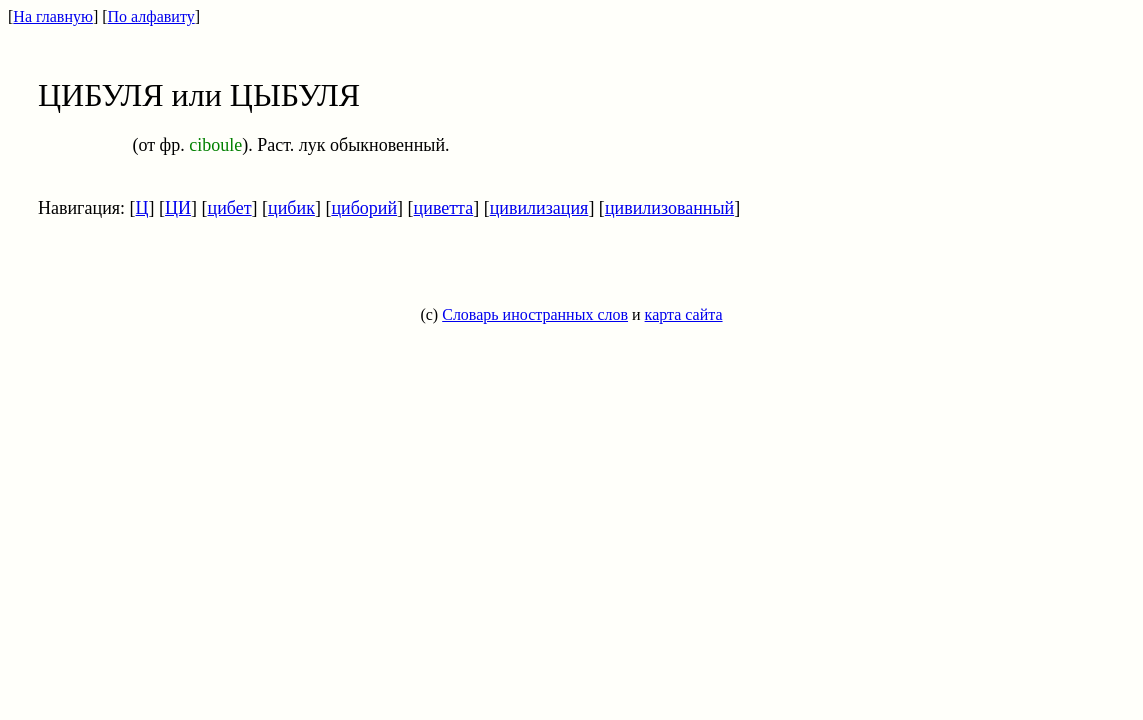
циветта (444, 208)
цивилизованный (669, 208)
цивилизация (539, 208)
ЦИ (178, 208)
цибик (291, 208)
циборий (364, 208)
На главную (53, 16)
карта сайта (684, 314)
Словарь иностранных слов (535, 314)
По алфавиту (151, 16)
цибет (230, 208)
